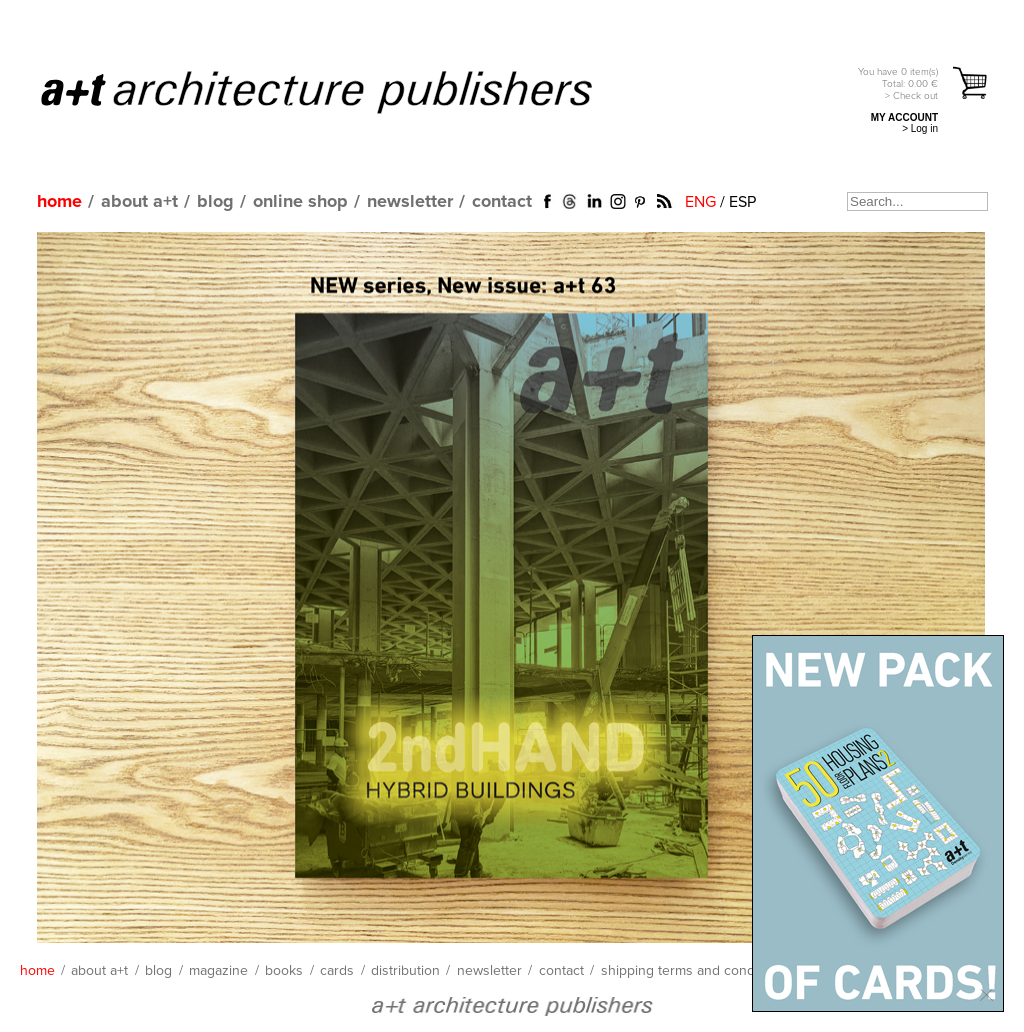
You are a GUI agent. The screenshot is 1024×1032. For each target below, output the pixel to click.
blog (215, 202)
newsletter (410, 202)
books (284, 971)
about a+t (139, 202)
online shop (300, 202)
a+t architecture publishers (341, 91)
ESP (742, 202)
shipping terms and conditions (694, 971)
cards (337, 971)
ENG (700, 202)
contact (502, 202)
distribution (405, 971)
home (59, 202)
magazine (218, 971)
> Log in (920, 128)
